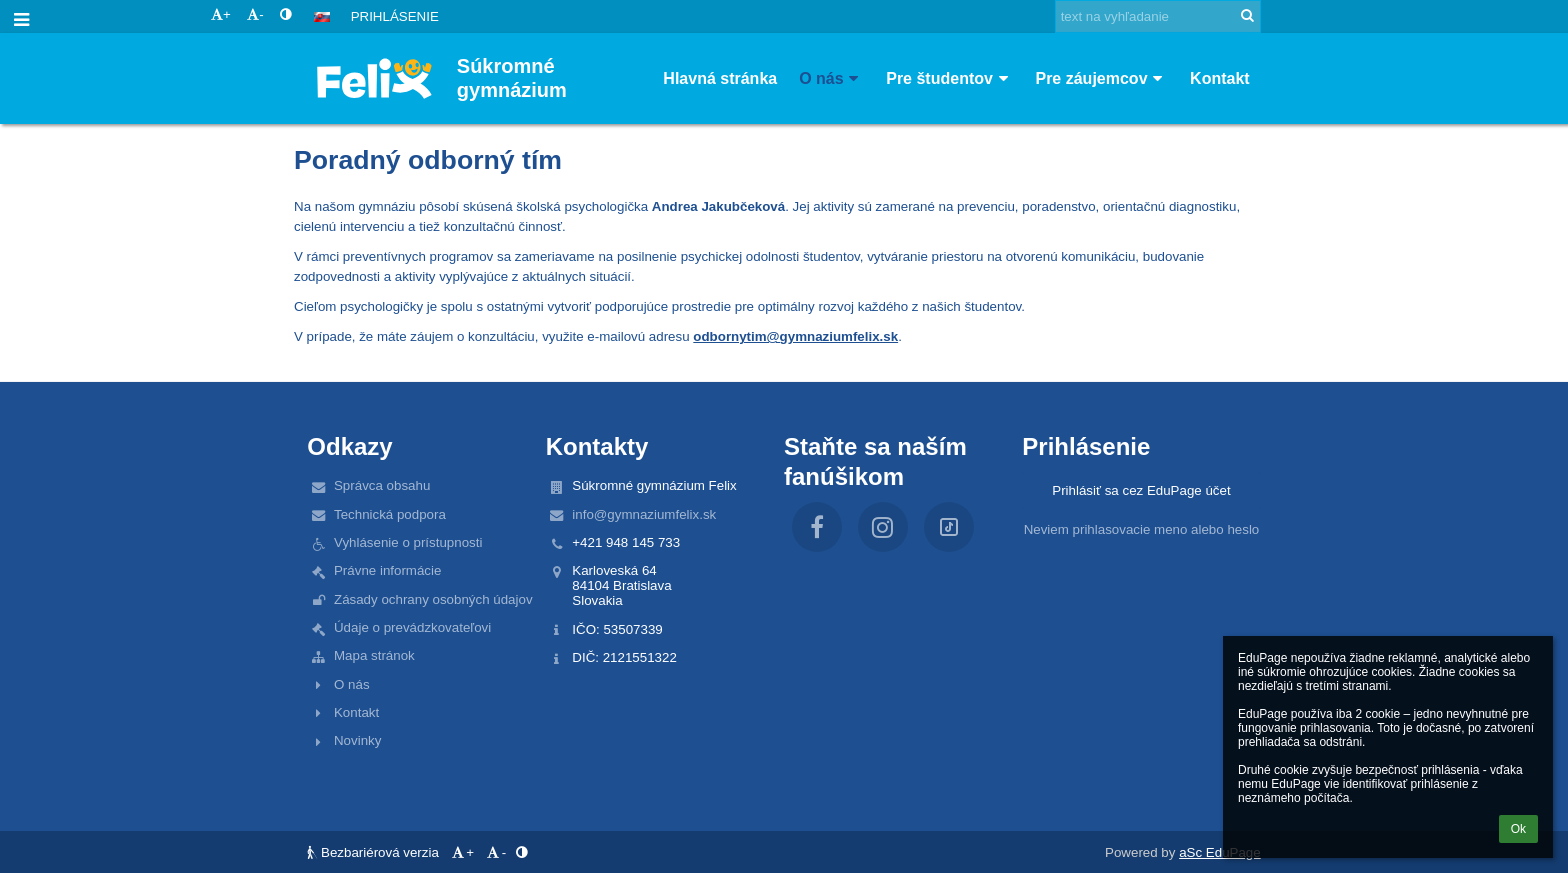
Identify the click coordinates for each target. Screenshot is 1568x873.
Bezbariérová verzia (374, 852)
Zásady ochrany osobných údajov (433, 599)
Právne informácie (387, 570)
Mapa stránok (374, 655)
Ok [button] (1518, 829)
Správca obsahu (382, 485)
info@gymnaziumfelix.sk (644, 514)
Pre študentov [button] (949, 78)
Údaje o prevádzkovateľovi (412, 627)
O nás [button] (831, 78)
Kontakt (356, 712)
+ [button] (221, 14)
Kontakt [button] (1220, 78)
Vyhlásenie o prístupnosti (408, 542)
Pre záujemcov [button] (1101, 78)
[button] (322, 17)
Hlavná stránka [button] (720, 78)
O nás (352, 684)
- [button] (255, 14)
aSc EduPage (1220, 852)
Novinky (357, 740)
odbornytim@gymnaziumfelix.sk (795, 336)
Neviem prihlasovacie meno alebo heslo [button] (1142, 529)
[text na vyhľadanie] (1158, 16)
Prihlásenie (395, 16)
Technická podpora (390, 514)
